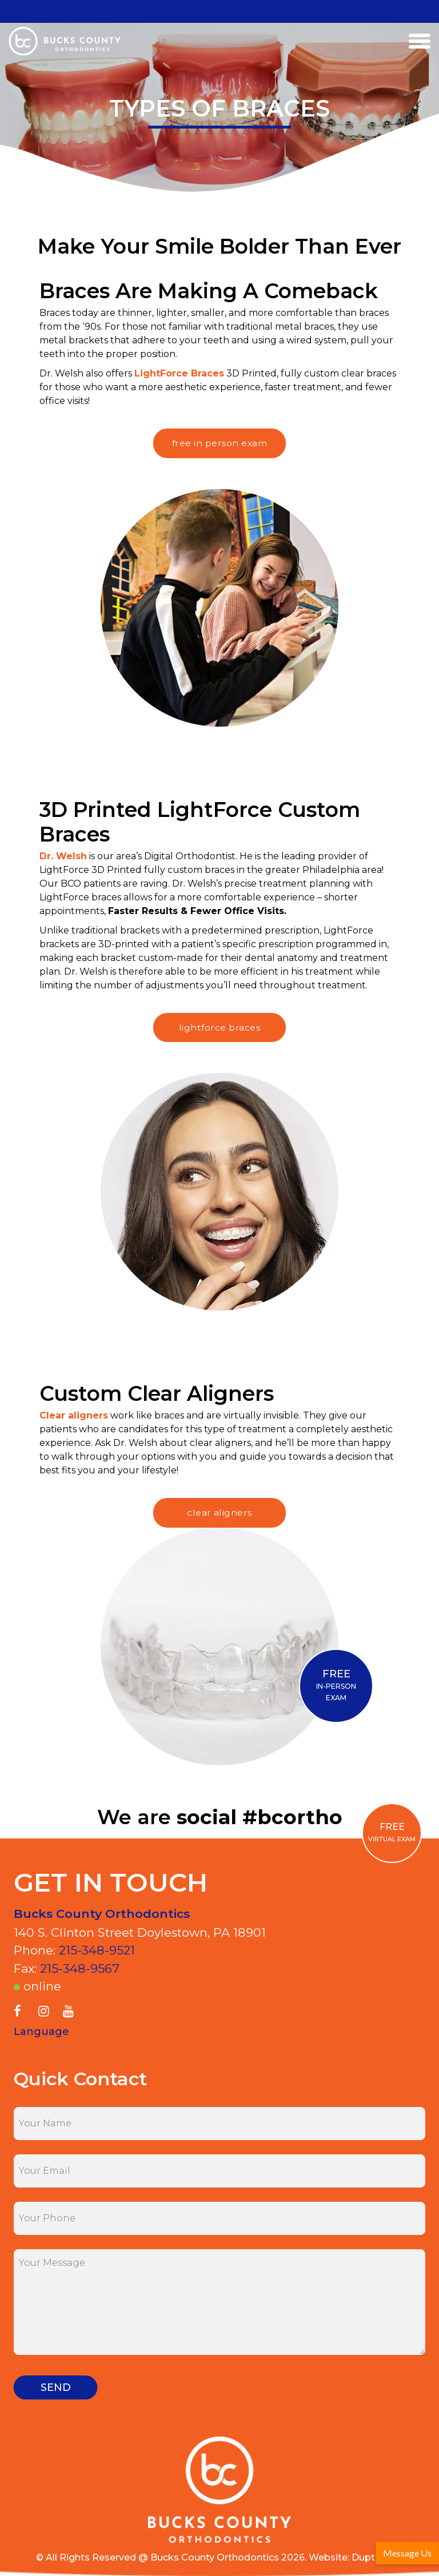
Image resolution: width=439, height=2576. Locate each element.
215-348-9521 (97, 1950)
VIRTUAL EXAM (392, 1832)
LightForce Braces (179, 373)
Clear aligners (73, 1415)
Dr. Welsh (63, 856)
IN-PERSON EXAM (336, 1685)
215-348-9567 (79, 1968)
